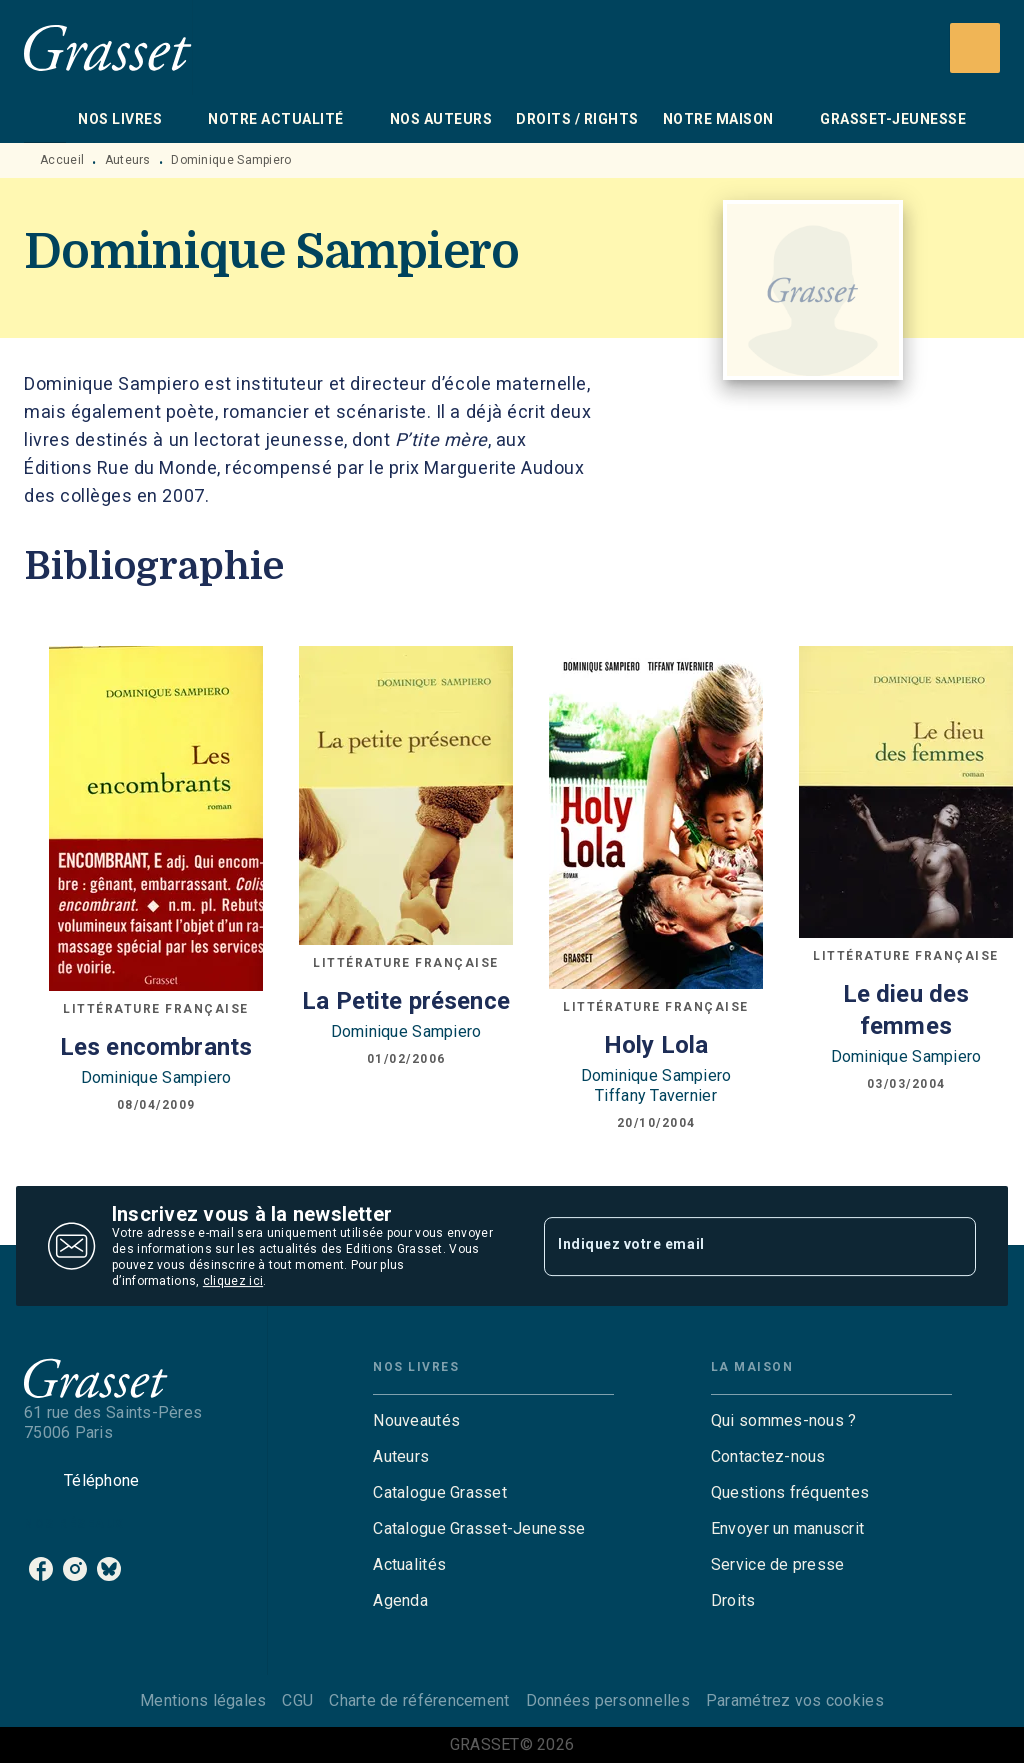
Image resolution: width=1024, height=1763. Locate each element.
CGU (297, 1700)
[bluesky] (109, 1569)
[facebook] (41, 1569)
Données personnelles (608, 1700)
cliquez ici (233, 1281)
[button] (493, 1421)
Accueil (62, 160)
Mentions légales (203, 1700)
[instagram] (75, 1569)
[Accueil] (108, 47)
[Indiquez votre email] (735, 1246)
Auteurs (128, 160)
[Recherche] (975, 48)
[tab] (45, 119)
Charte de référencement (419, 1700)
